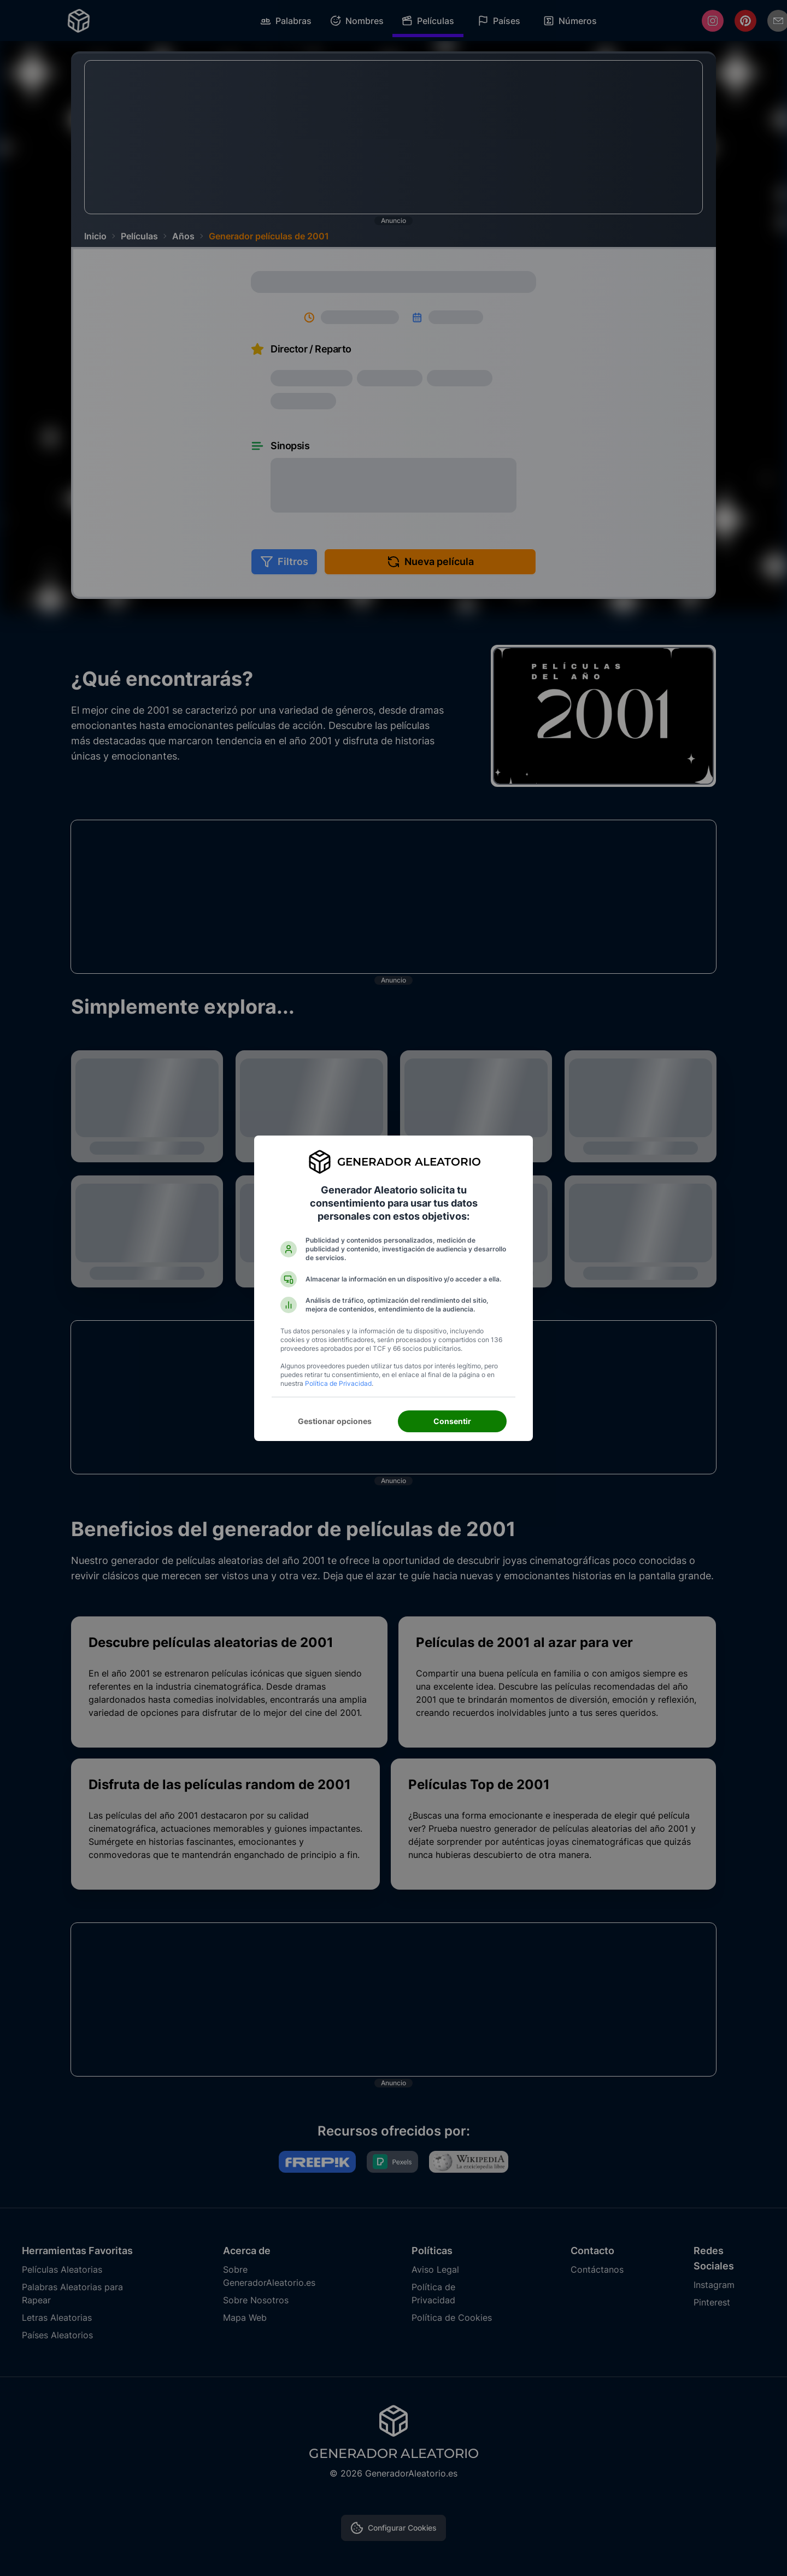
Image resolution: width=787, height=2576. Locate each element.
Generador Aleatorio (409, 1161)
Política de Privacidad (338, 1383)
